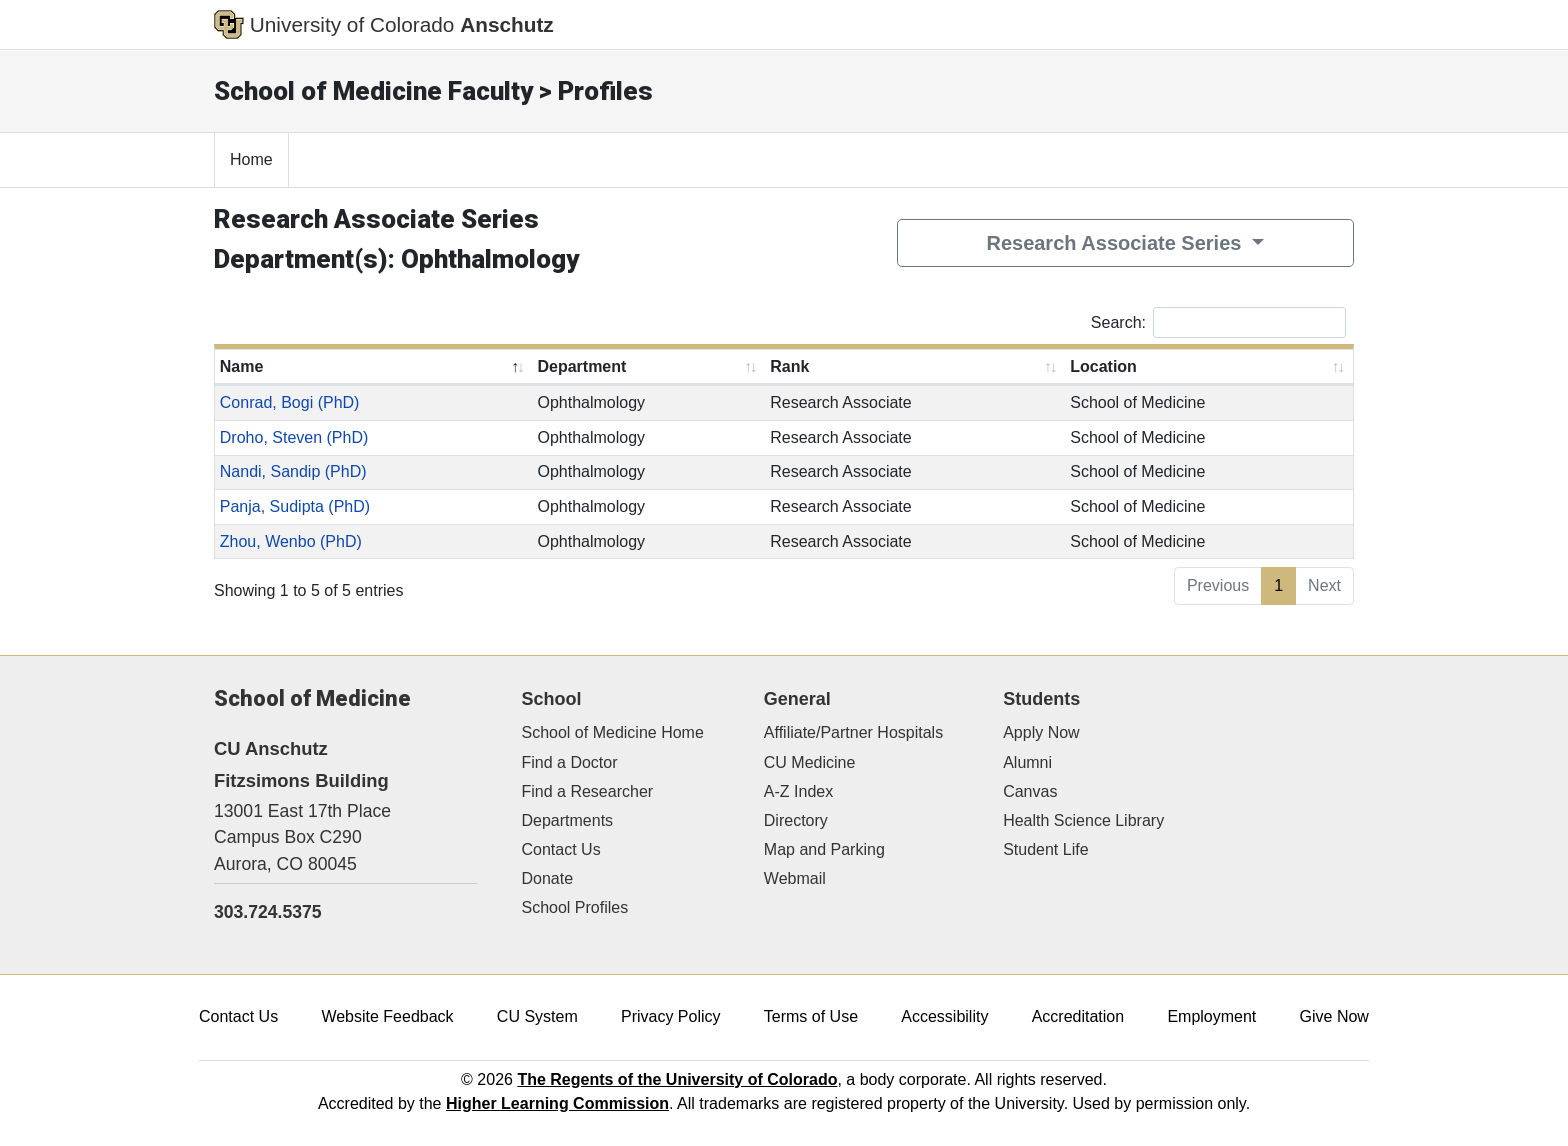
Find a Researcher (588, 791)
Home (251, 159)
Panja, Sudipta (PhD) (295, 506)
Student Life (1045, 849)
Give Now (1334, 1016)
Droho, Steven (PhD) (294, 437)
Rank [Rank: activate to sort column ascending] (789, 366)
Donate (548, 878)
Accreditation (1078, 1016)
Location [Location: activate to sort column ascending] (1103, 366)
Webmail (795, 878)
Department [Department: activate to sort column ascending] (581, 366)
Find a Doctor (570, 762)
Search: (1218, 322)
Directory (796, 820)
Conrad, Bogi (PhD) (290, 402)
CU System (537, 1016)
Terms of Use (811, 1016)
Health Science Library (1083, 820)
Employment (1211, 1016)
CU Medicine (810, 762)
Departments (568, 820)
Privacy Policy (671, 1016)
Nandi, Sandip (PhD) (293, 471)
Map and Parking (824, 849)
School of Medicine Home (613, 732)
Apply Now (1041, 732)
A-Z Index (798, 791)
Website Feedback (387, 1016)
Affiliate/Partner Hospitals (853, 732)
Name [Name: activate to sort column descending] (242, 366)
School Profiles (575, 907)
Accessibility (944, 1016)
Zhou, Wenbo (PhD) (291, 541)
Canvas (1030, 791)
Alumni (1027, 762)
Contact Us (561, 849)
